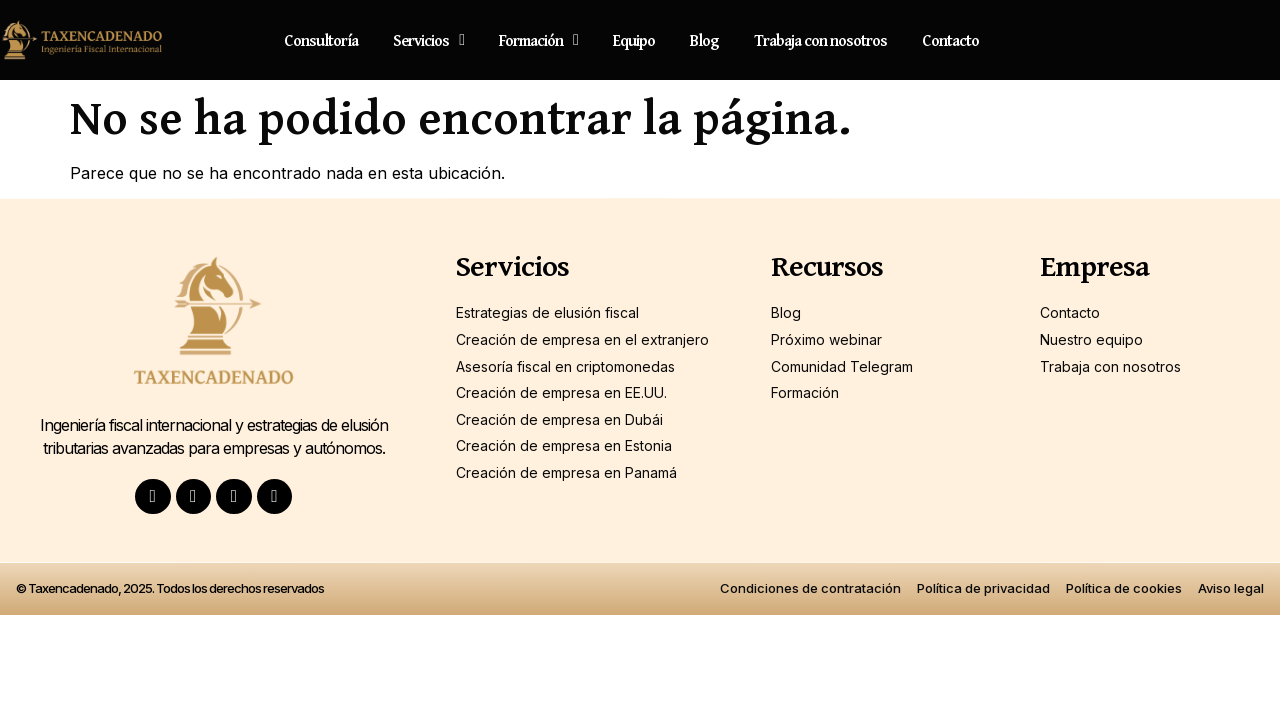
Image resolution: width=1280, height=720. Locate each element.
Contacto (950, 40)
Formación (538, 40)
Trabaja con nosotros (820, 40)
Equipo (634, 40)
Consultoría (321, 40)
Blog (704, 40)
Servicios (428, 40)
